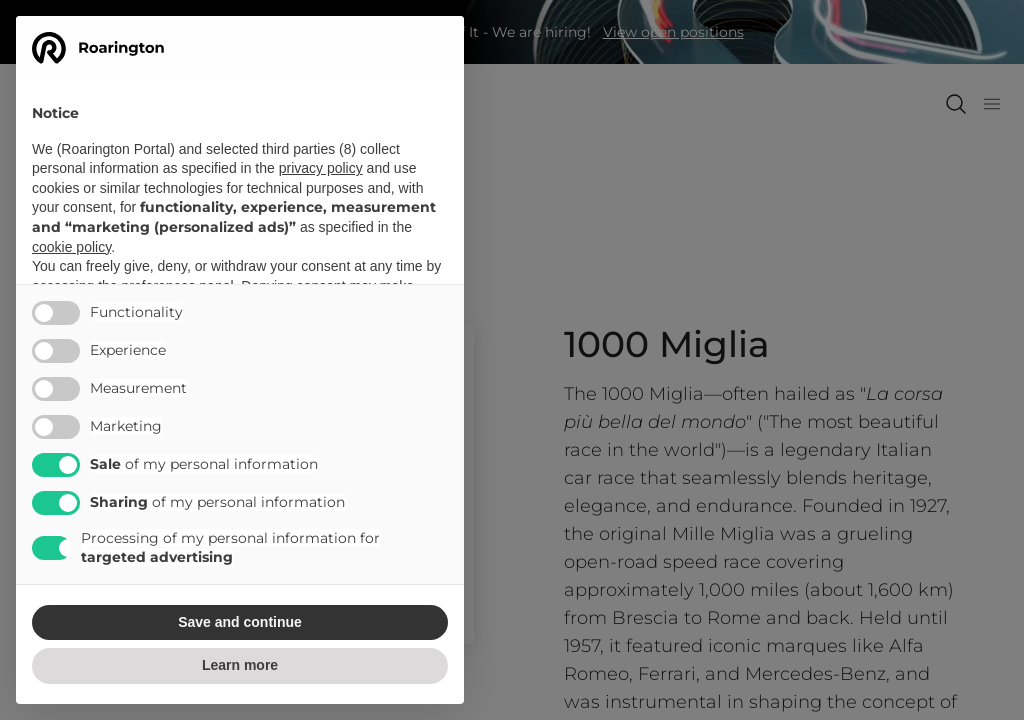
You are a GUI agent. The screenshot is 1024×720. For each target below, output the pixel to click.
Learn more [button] (240, 665)
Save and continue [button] (240, 622)
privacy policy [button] (321, 168)
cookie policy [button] (71, 247)
